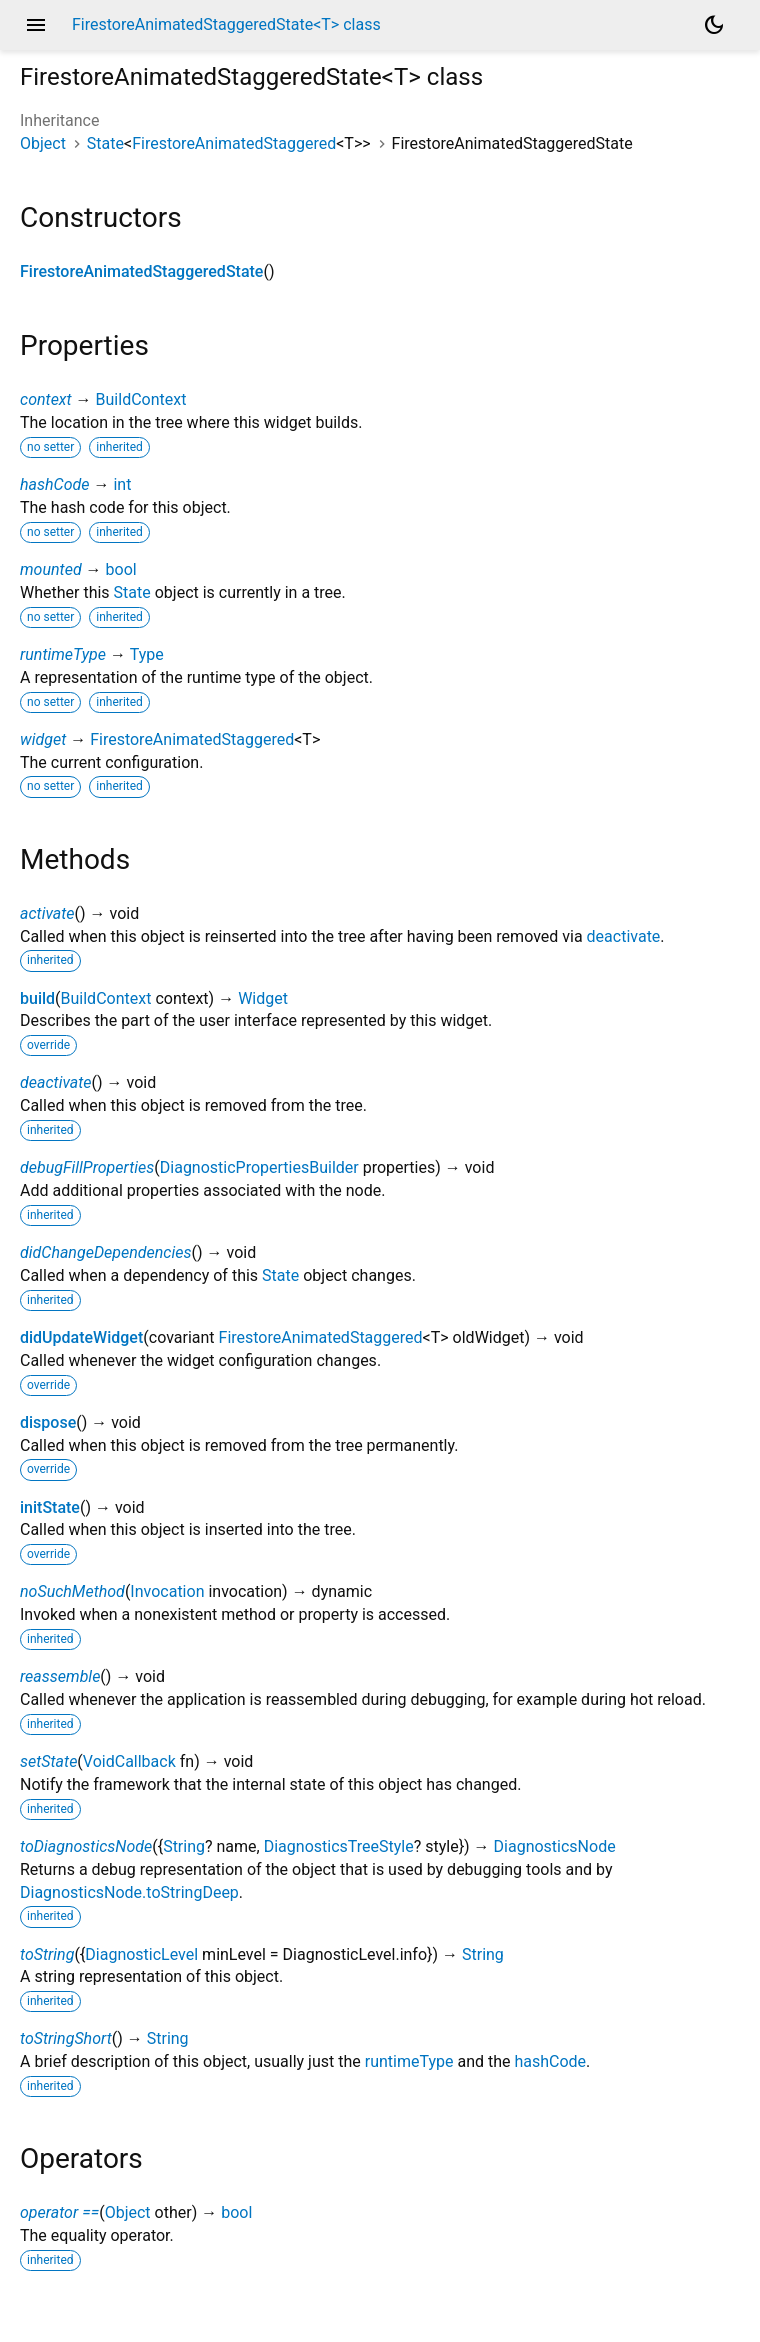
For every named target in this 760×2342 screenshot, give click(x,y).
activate (47, 913)
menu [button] (36, 25)
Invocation (167, 1591)
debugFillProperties (87, 1167)
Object (43, 143)
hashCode (54, 484)
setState (48, 1761)
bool (121, 569)
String (184, 1846)
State (105, 143)
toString (47, 1954)
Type (147, 654)
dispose (48, 1422)
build (37, 998)
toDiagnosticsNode (86, 1846)
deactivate (624, 936)
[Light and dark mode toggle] (714, 25)
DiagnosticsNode (555, 1846)
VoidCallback (129, 1761)
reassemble (60, 1676)
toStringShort (66, 2038)
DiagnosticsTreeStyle (339, 1846)
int (122, 484)
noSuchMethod (72, 1591)
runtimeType (63, 654)
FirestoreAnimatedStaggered (234, 143)
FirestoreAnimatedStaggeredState (141, 271)
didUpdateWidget (81, 1337)
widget (43, 739)
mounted (51, 569)
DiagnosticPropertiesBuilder (259, 1167)
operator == (59, 2212)
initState (50, 1507)
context (46, 399)
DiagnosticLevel (141, 1954)
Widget (263, 998)
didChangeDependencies (106, 1252)
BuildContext (141, 399)
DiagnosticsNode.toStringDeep (129, 1892)
